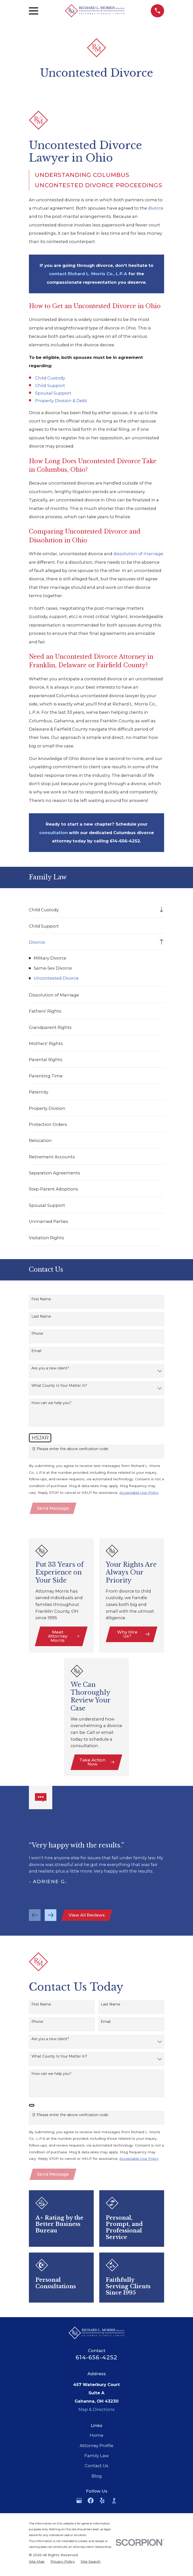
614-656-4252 (97, 2361)
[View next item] (50, 1918)
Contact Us (96, 2469)
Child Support (50, 385)
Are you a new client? (50, 1369)
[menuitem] (92, 909)
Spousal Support (53, 393)
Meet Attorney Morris (63, 1638)
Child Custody (50, 377)
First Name (41, 1300)
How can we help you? (51, 1403)
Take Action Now (97, 1764)
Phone (37, 1334)
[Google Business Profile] (79, 2505)
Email (36, 1352)
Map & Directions (96, 2413)
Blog (96, 2480)
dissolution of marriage (138, 553)
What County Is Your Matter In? (59, 1386)
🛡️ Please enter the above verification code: (70, 1449)
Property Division (53, 400)
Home (96, 2439)
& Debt (79, 400)
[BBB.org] (114, 2505)
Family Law (96, 2459)
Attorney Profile (96, 2449)
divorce (155, 208)
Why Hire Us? (133, 1636)
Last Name (41, 1317)
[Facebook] (90, 2505)
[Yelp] (102, 2505)
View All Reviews (87, 1918)
